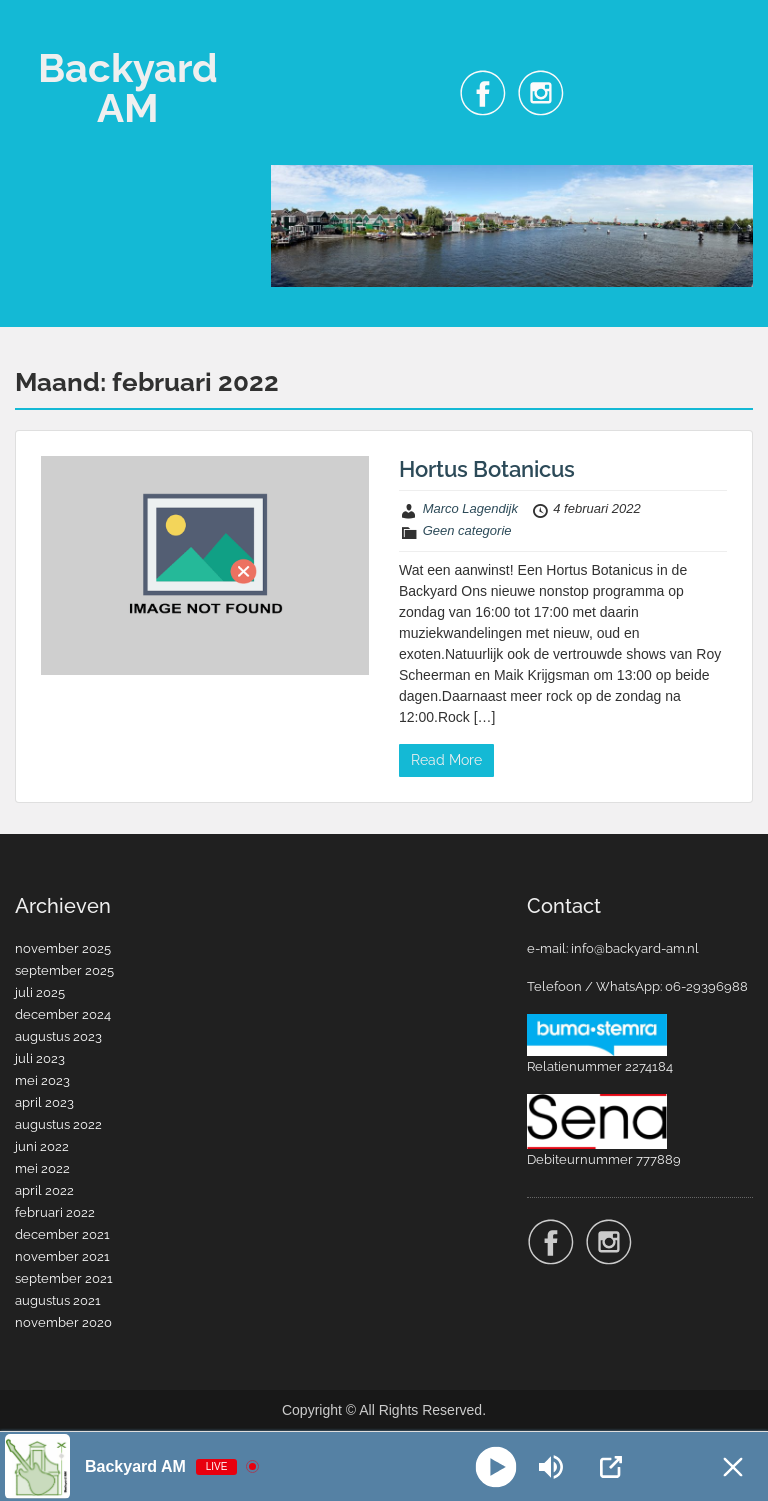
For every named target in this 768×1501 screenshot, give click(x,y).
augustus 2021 (58, 1300)
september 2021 (64, 1278)
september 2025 (64, 970)
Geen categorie (467, 530)
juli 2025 (40, 992)
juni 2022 (42, 1146)
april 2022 (44, 1190)
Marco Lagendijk (470, 508)
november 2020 (63, 1322)
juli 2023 (40, 1058)
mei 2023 (42, 1080)
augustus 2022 (58, 1124)
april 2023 (44, 1102)
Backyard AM (128, 87)
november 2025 (63, 948)
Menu (36, 34)
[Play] (495, 1466)
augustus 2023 (58, 1036)
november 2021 (62, 1256)
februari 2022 (55, 1212)
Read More (446, 760)
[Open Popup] (611, 1467)
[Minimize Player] (733, 1467)
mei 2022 (42, 1168)
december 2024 (63, 1014)
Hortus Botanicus (487, 469)
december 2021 (62, 1234)
